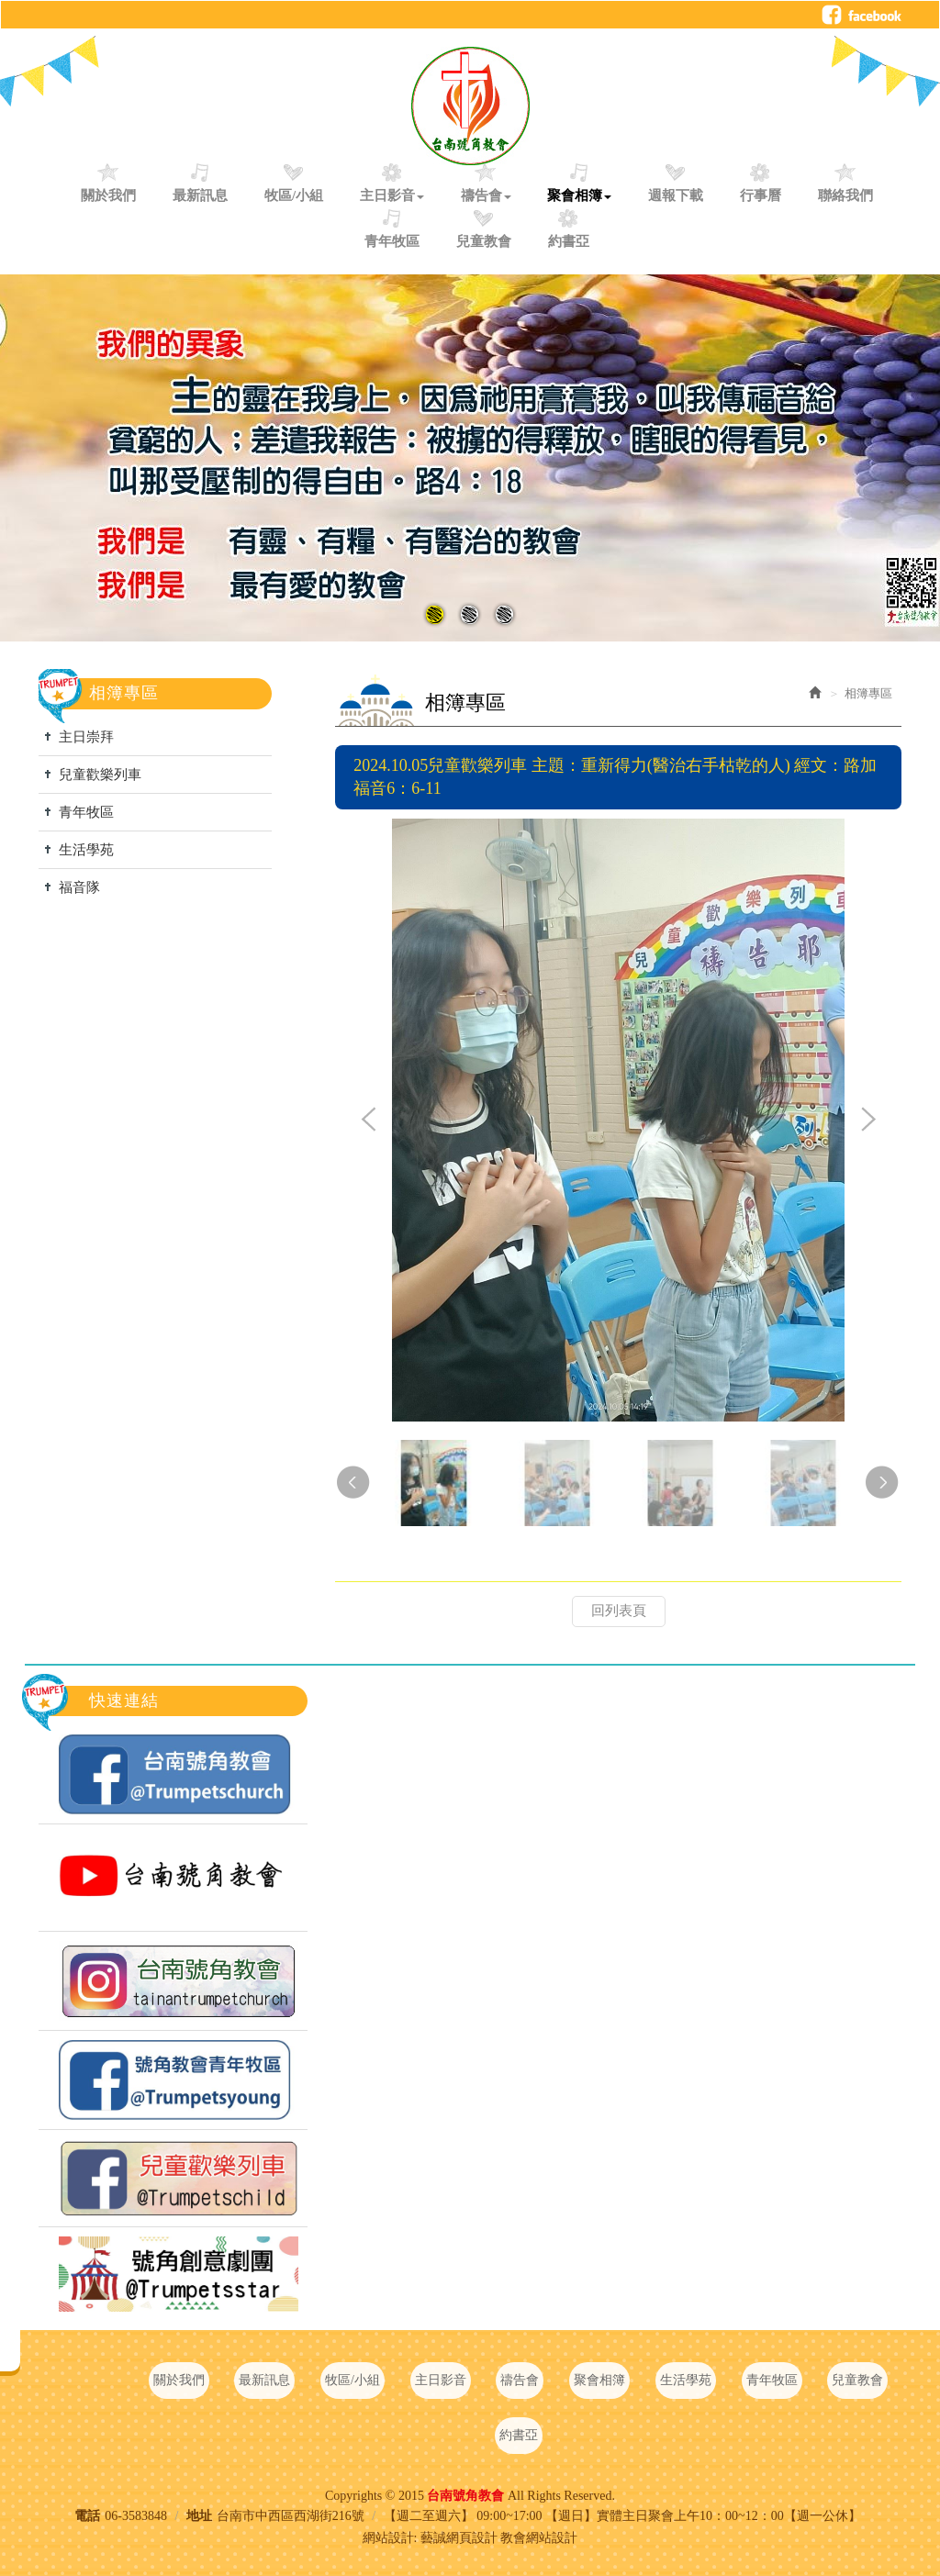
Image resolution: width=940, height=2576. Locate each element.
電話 (87, 2516)
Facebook (861, 15)
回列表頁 (618, 1610)
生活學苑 (86, 849)
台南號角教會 (470, 106)
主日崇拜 (86, 737)
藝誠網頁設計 (459, 2538)
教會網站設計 (538, 2538)
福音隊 (79, 887)
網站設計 (388, 2538)
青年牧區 (86, 812)
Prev (369, 1120)
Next (867, 1120)
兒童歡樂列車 (100, 774)
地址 (199, 2516)
